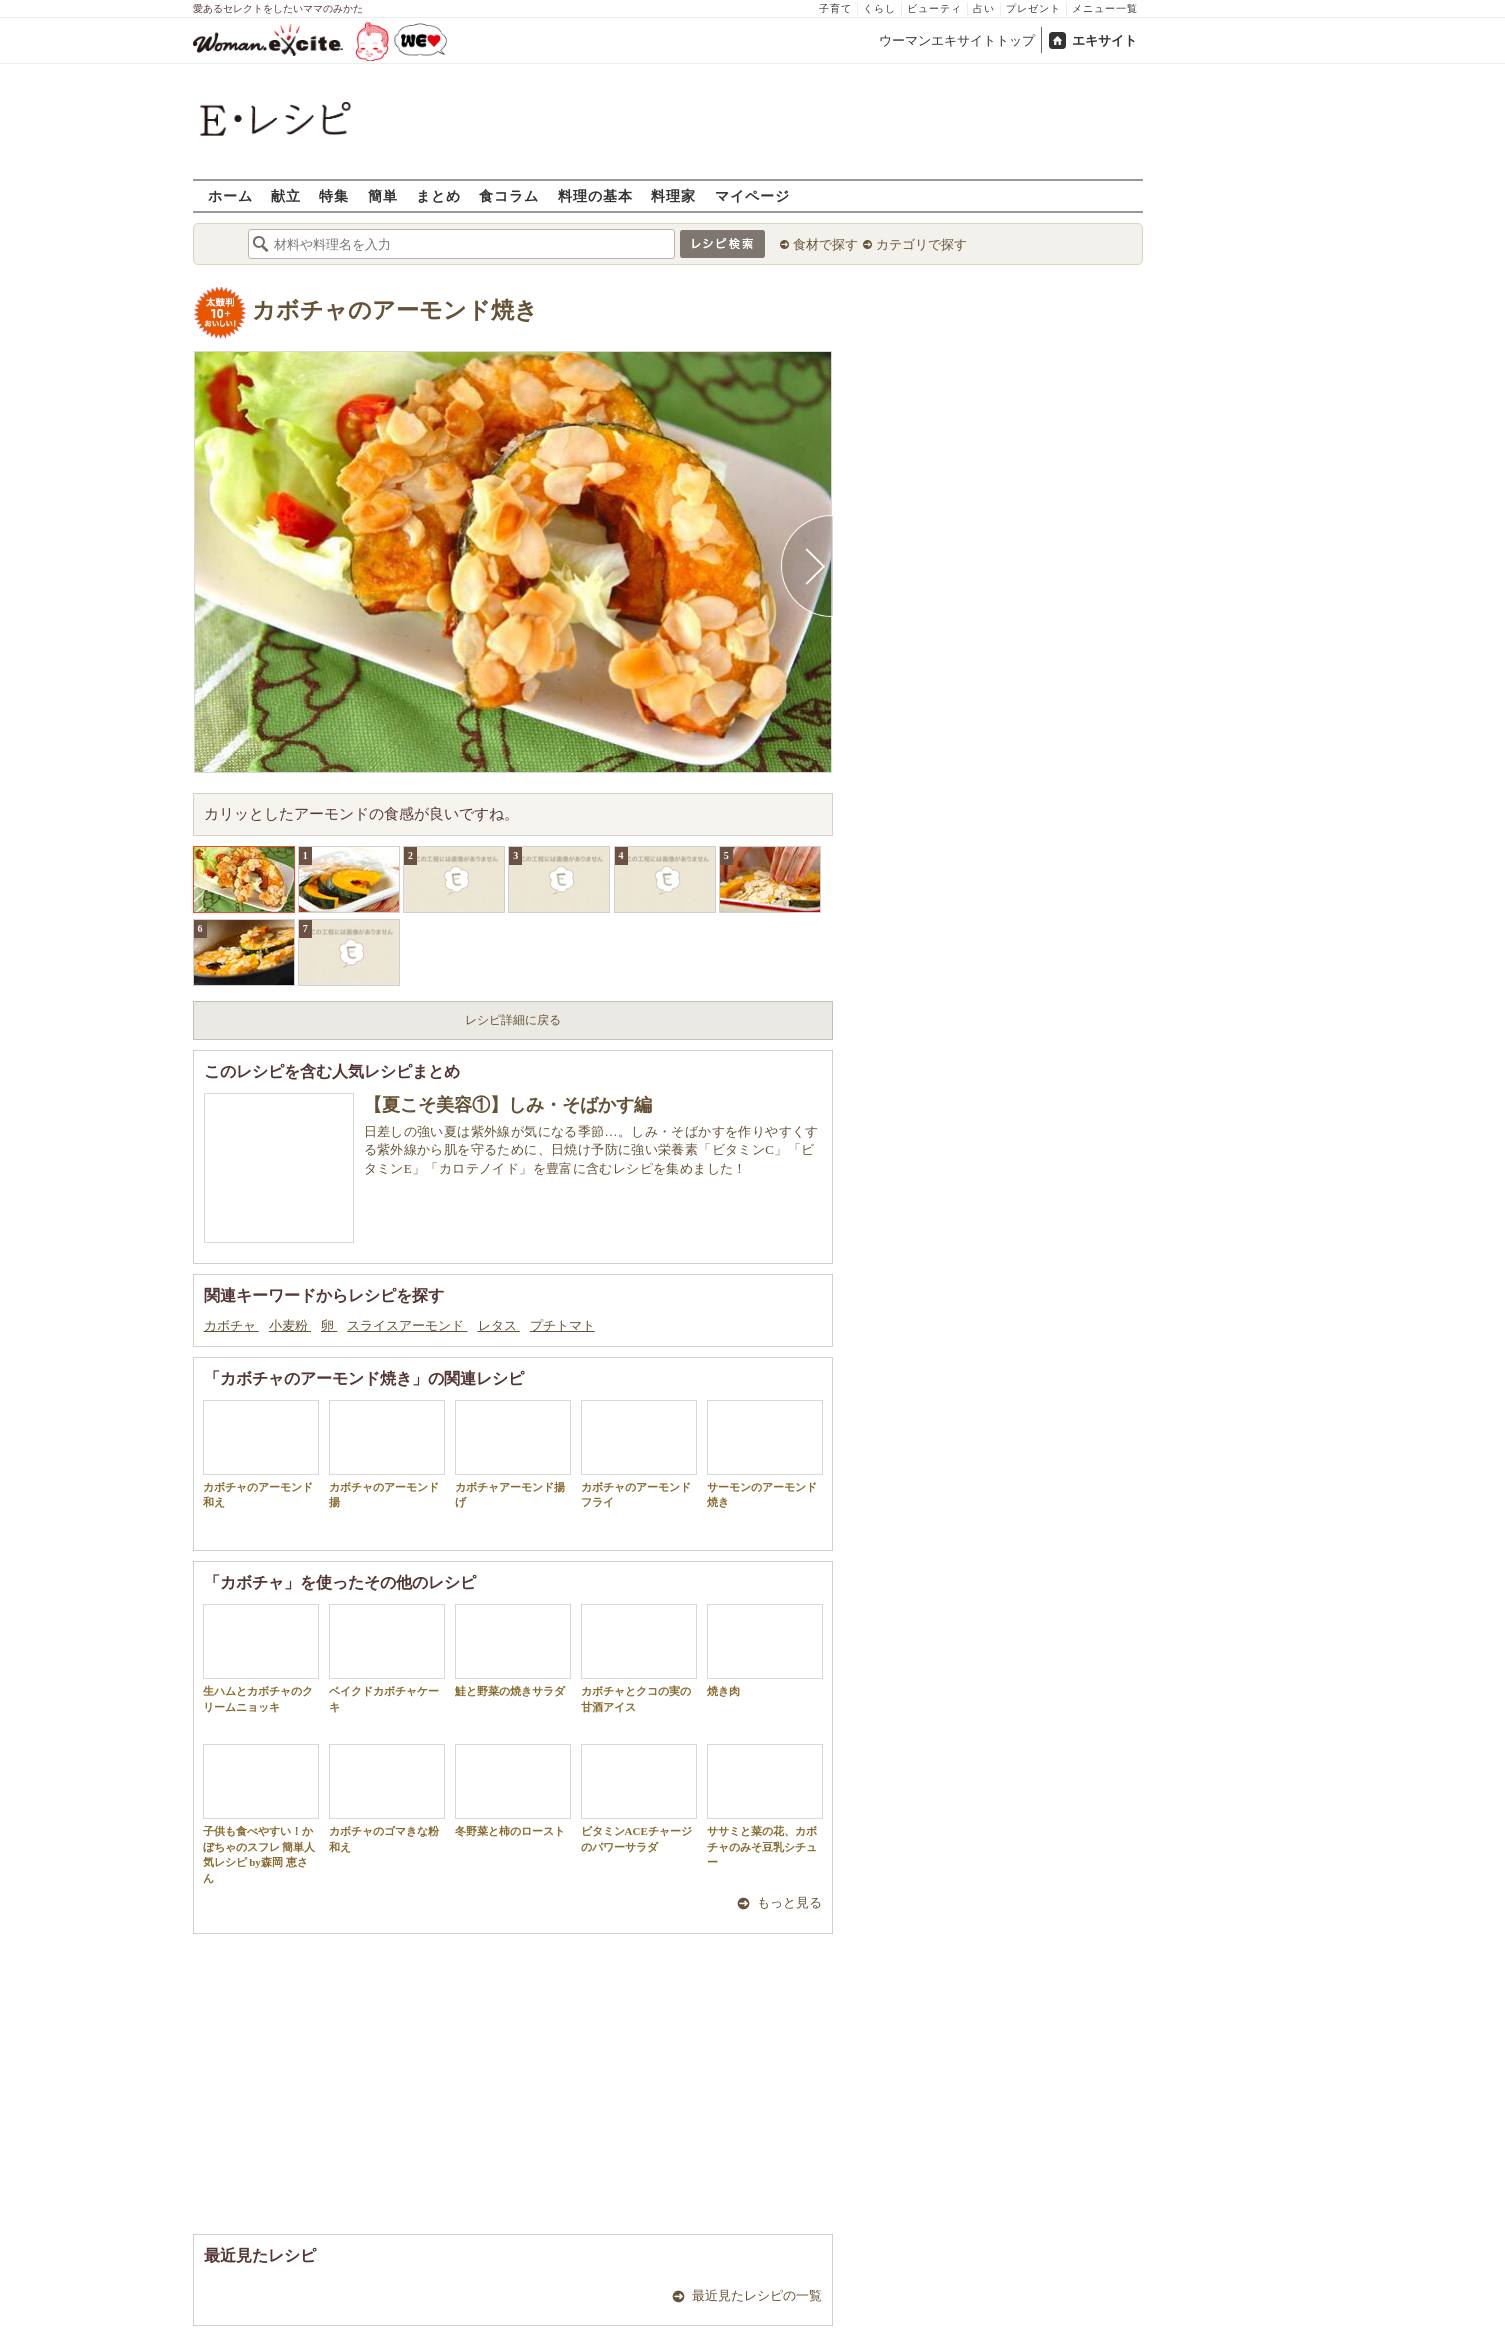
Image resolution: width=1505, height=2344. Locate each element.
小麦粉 (290, 1325)
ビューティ (934, 8)
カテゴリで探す (921, 244)
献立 (286, 195)
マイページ (752, 195)
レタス (499, 1325)
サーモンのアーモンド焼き (765, 1454)
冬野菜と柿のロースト (513, 1790)
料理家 (673, 195)
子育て (835, 8)
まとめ (438, 195)
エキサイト (1104, 40)
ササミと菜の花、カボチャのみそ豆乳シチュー (765, 1806)
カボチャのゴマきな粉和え (387, 1798)
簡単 (383, 195)
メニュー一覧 (1105, 8)
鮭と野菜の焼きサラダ (513, 1650)
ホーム (230, 195)
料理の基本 (595, 195)
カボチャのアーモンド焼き (395, 310)
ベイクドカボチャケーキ (387, 1658)
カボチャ (231, 1325)
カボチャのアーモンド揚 (387, 1454)
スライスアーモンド (407, 1325)
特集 (334, 195)
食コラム (509, 195)
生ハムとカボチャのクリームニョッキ (261, 1658)
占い (984, 8)
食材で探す (825, 244)
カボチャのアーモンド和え (261, 1454)
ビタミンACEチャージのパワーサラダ (639, 1798)
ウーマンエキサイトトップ (957, 40)
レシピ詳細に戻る (513, 1020)
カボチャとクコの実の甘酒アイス (639, 1658)
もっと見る (789, 1902)
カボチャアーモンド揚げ (513, 1454)
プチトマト (562, 1325)
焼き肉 (765, 1650)
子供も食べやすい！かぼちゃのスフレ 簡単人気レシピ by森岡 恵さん (261, 1813)
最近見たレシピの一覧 (757, 2295)
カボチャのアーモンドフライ (639, 1454)
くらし (879, 8)
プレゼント (1033, 8)
